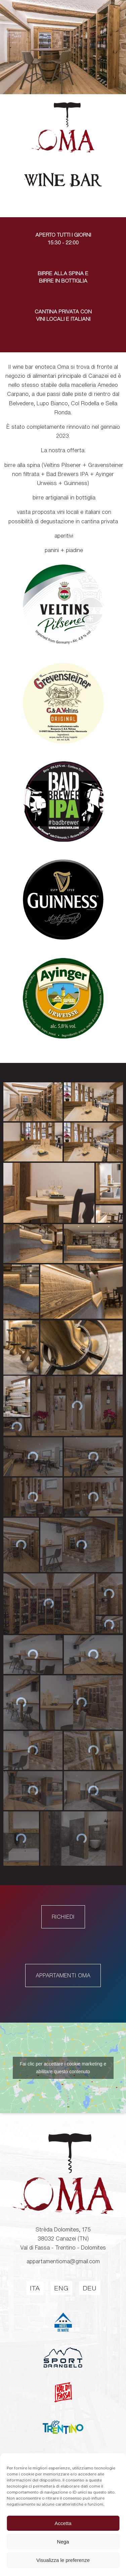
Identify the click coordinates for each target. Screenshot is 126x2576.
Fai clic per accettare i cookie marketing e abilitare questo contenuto (63, 2102)
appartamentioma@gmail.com (63, 2295)
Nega (63, 2541)
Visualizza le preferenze (63, 2560)
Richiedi (63, 1951)
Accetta (62, 2523)
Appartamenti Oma (63, 2010)
